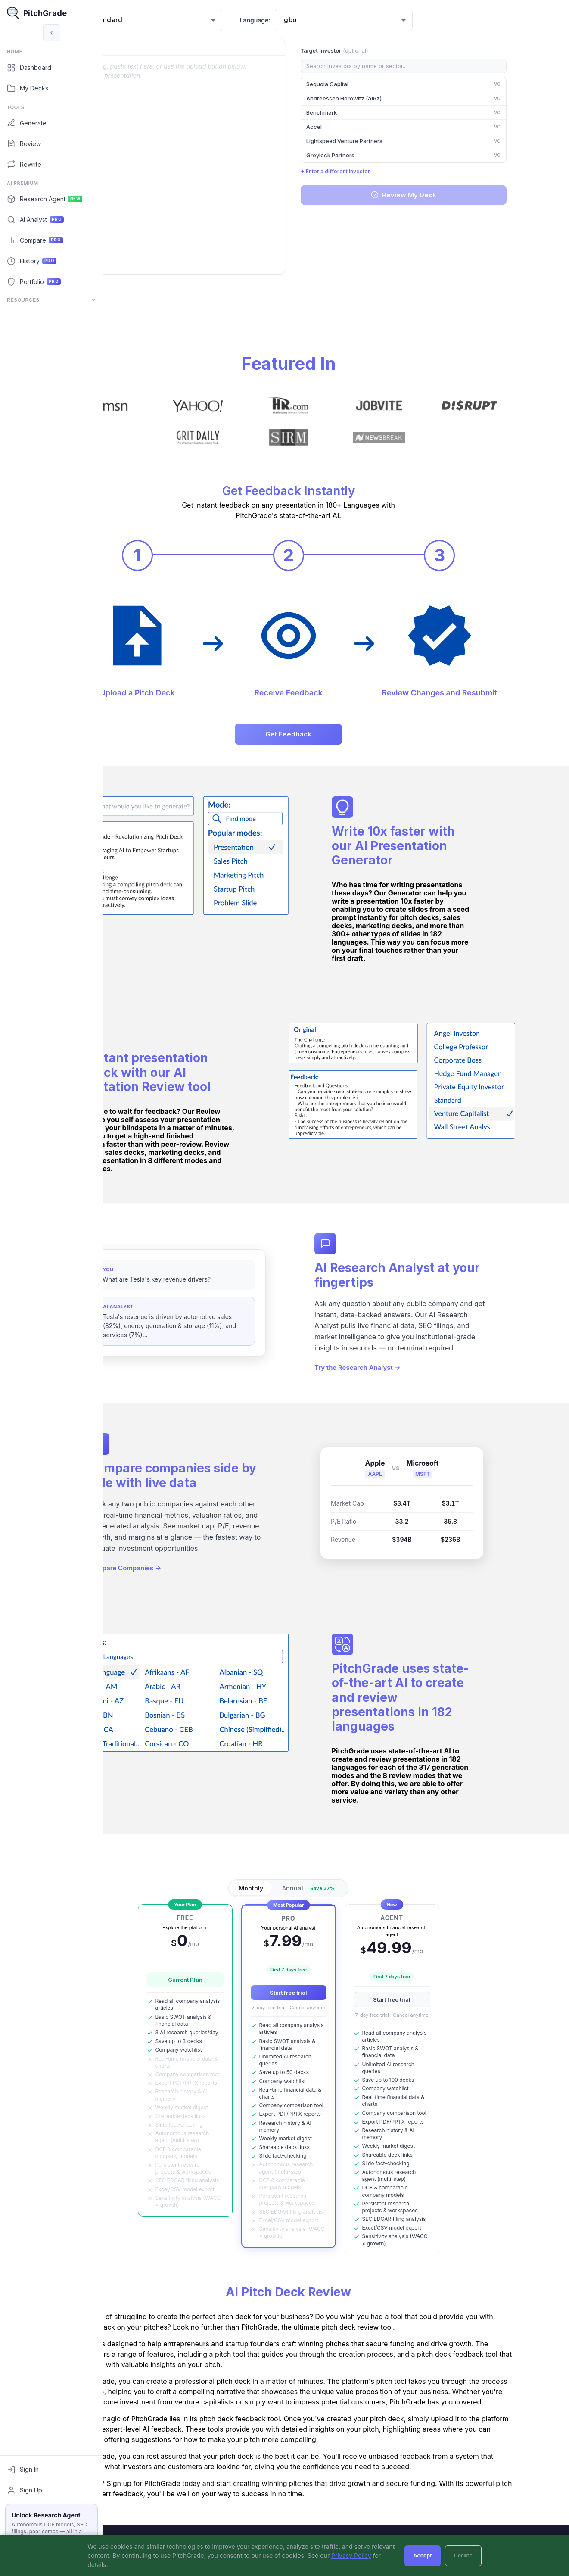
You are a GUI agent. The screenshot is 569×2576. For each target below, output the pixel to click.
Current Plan (233, 1978)
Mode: (123, 20)
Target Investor (382, 50)
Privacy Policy (351, 2555)
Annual (358, 1887)
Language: (307, 20)
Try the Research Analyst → (405, 1373)
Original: (136, 47)
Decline (463, 2555)
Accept (422, 2555)
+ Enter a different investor (383, 171)
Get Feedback (336, 733)
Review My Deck (449, 195)
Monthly (298, 1887)
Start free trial (336, 1991)
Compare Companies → (176, 1573)
